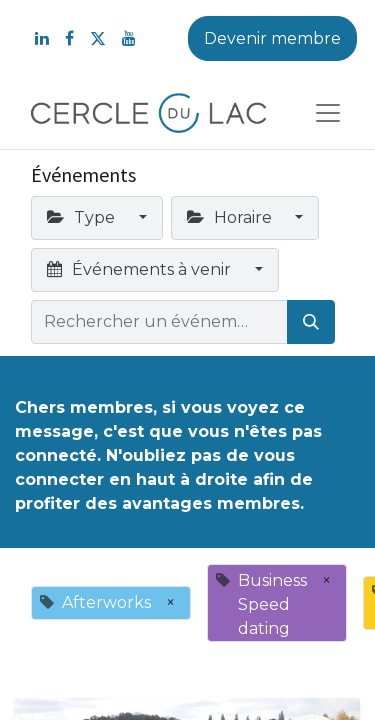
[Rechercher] (311, 322)
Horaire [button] (231, 217)
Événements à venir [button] (141, 269)
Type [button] (83, 217)
